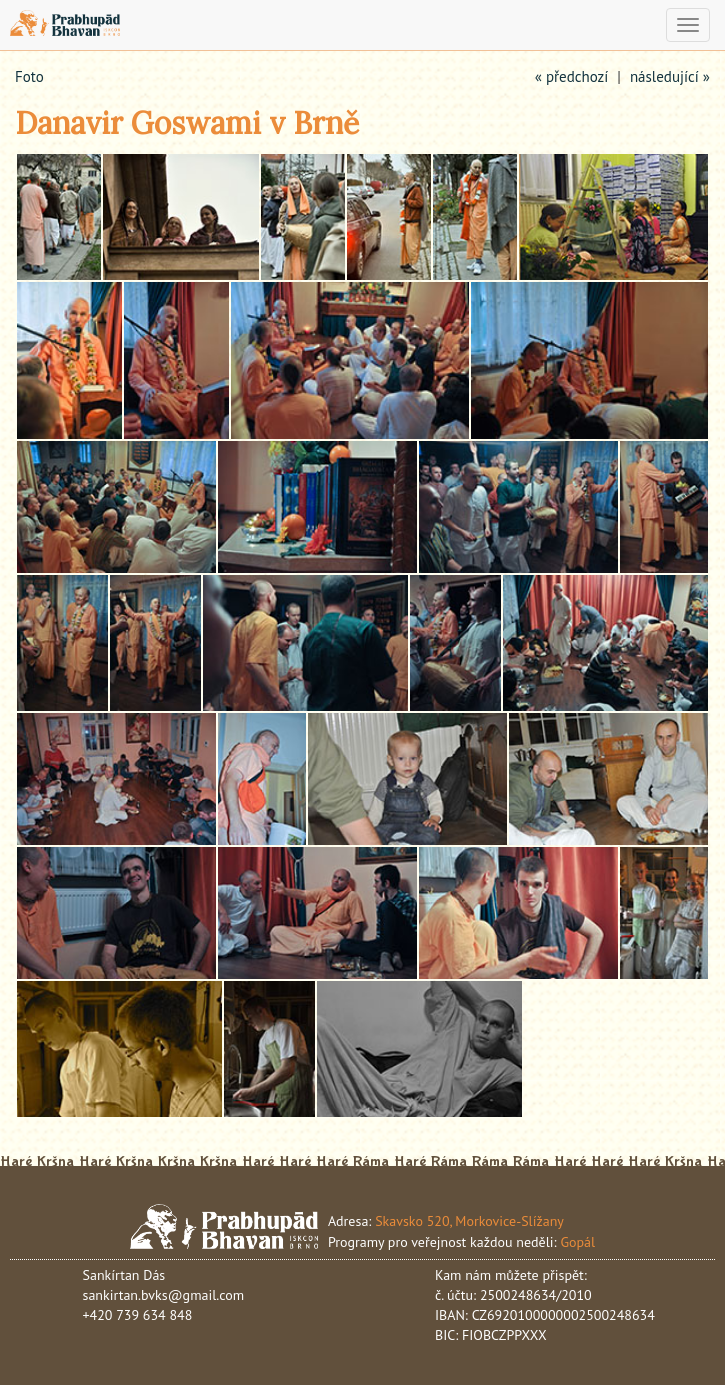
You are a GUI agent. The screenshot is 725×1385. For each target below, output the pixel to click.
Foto (29, 76)
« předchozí (572, 76)
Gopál (577, 1242)
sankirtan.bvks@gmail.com (164, 1295)
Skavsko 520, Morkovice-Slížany (469, 1221)
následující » (670, 76)
